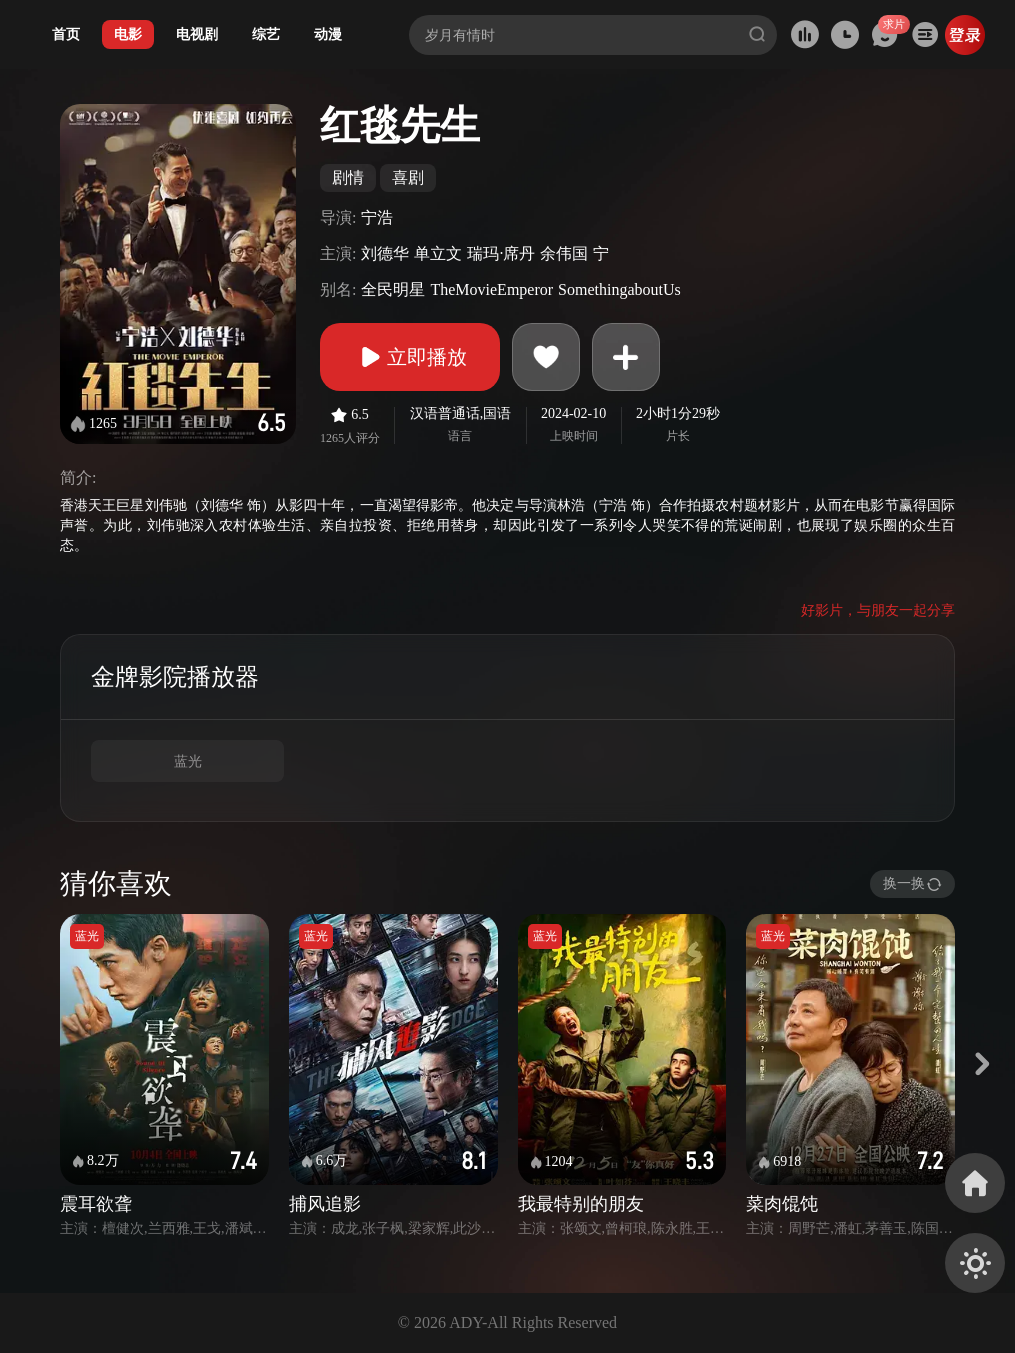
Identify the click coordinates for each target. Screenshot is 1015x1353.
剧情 (348, 177)
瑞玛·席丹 (501, 253)
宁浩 (377, 217)
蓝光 (188, 761)
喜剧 (408, 177)
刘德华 (385, 253)
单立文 (438, 253)
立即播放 (410, 357)
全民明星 (393, 289)
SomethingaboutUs (619, 289)
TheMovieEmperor (491, 289)
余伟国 (564, 253)
